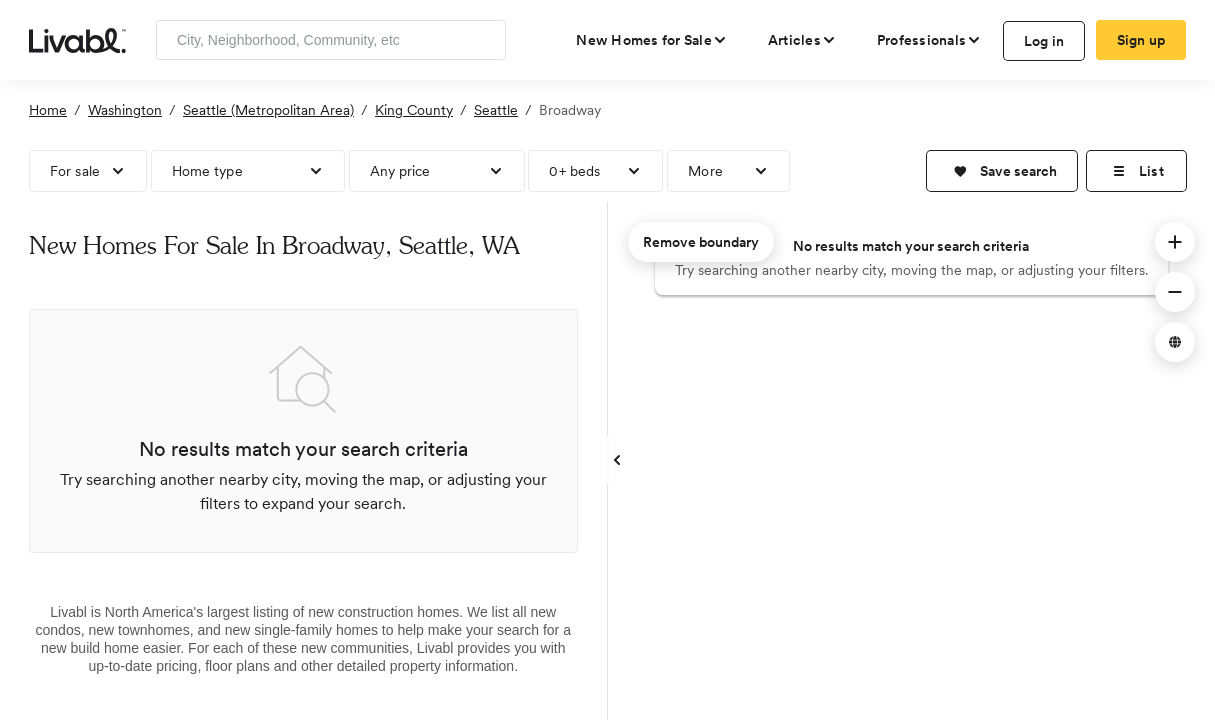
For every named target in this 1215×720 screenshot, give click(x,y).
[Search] (483, 40)
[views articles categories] (802, 40)
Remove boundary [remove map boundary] (701, 242)
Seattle (496, 110)
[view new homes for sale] (652, 40)
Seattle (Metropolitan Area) (268, 110)
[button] (1002, 171)
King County (414, 110)
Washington (125, 110)
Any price (400, 171)
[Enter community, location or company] (331, 40)
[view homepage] (77, 39)
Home (48, 110)
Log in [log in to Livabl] (1044, 41)
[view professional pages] (929, 40)
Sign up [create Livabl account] (1141, 40)
